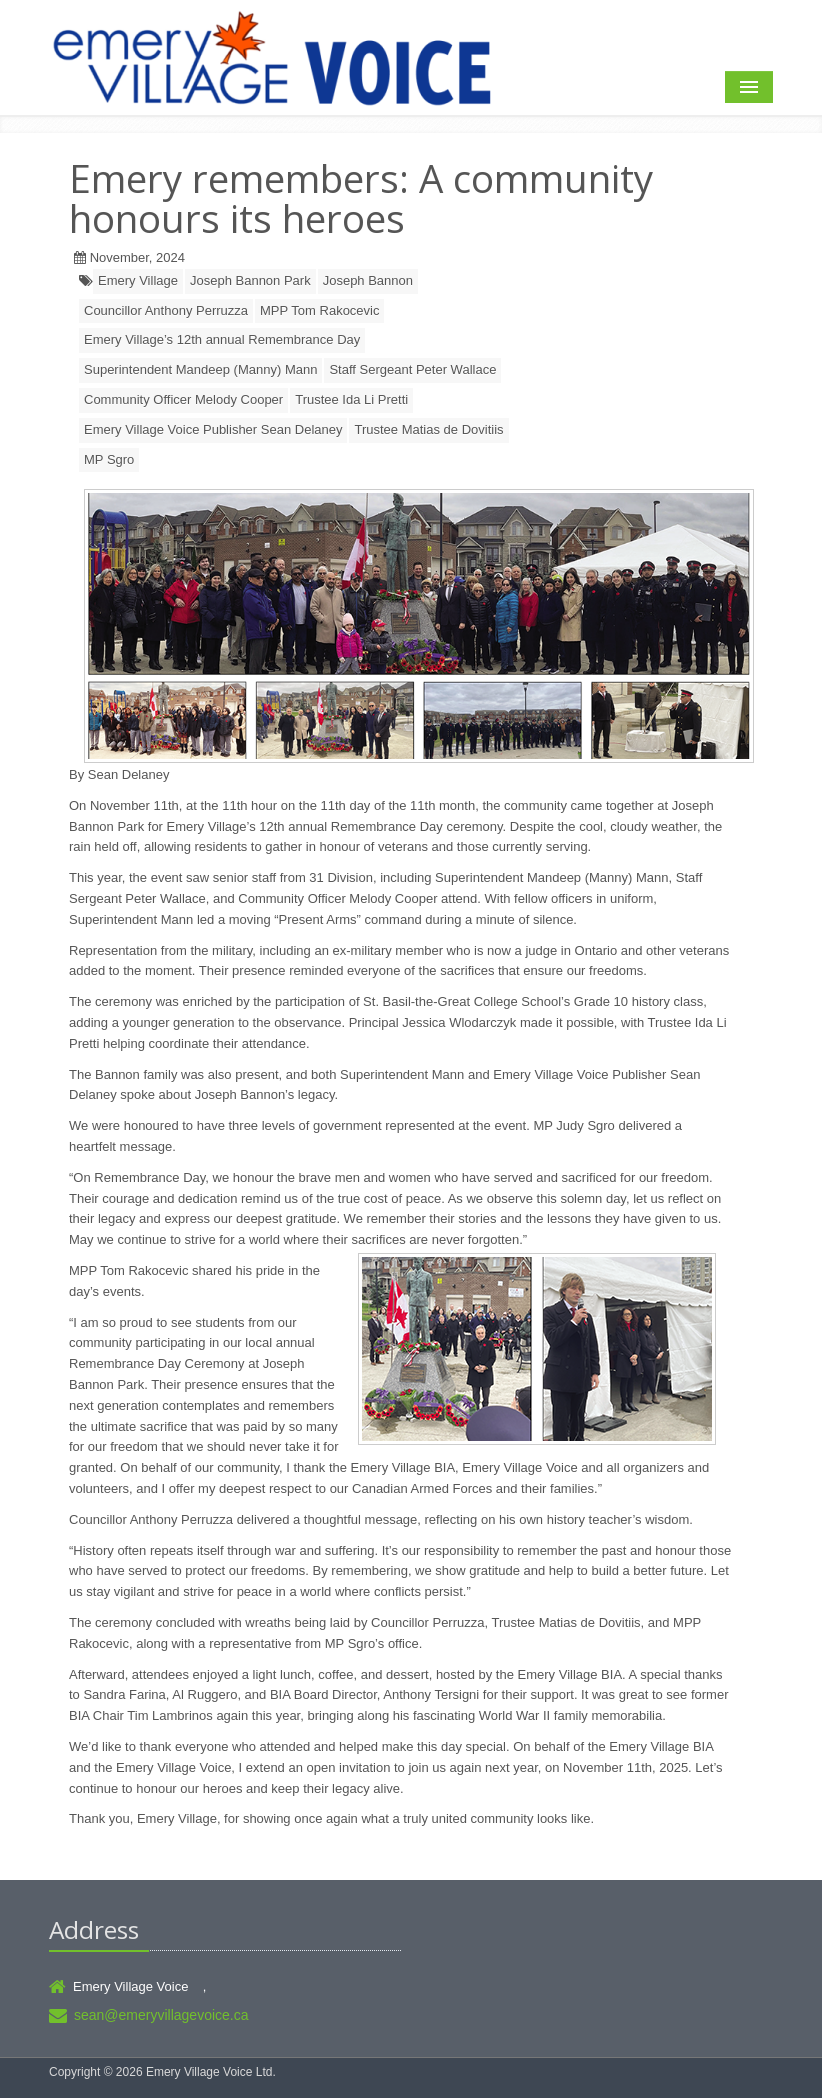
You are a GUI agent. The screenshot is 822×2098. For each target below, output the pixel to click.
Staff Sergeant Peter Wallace (412, 369)
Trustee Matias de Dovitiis (428, 429)
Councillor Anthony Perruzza (166, 310)
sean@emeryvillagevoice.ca (161, 2015)
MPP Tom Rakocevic (319, 310)
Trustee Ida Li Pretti (351, 399)
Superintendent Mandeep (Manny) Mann (200, 369)
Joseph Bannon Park (250, 280)
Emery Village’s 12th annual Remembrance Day (222, 339)
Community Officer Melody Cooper (183, 399)
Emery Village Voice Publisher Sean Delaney (213, 429)
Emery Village (138, 280)
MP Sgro (109, 459)
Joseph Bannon (368, 280)
